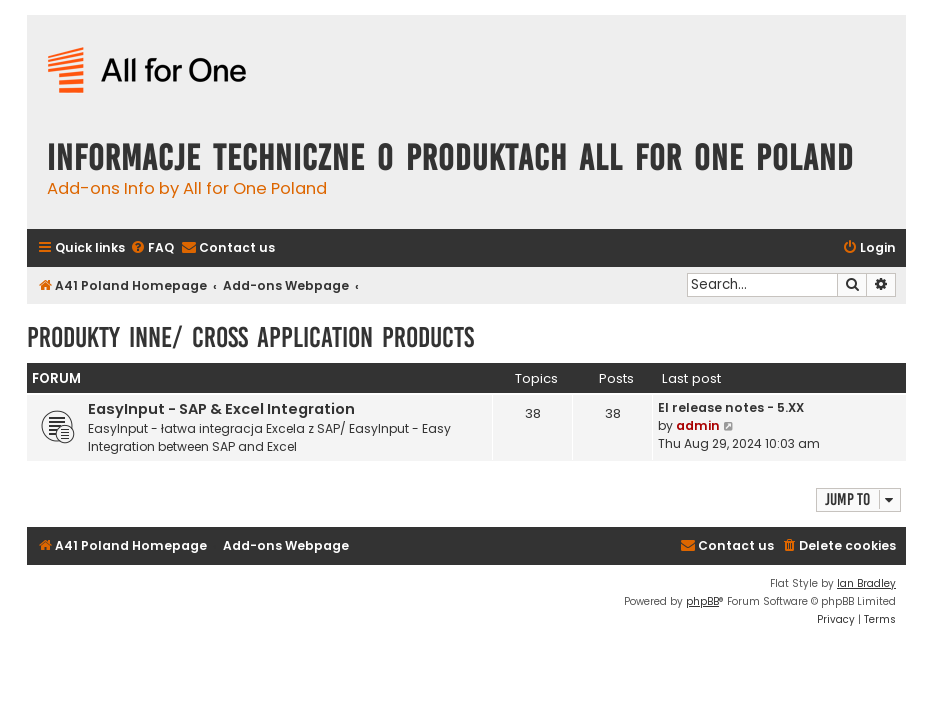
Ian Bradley (866, 583)
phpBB (702, 601)
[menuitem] (152, 248)
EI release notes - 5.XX (731, 407)
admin (698, 425)
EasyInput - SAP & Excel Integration (221, 409)
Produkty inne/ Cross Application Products (250, 337)
